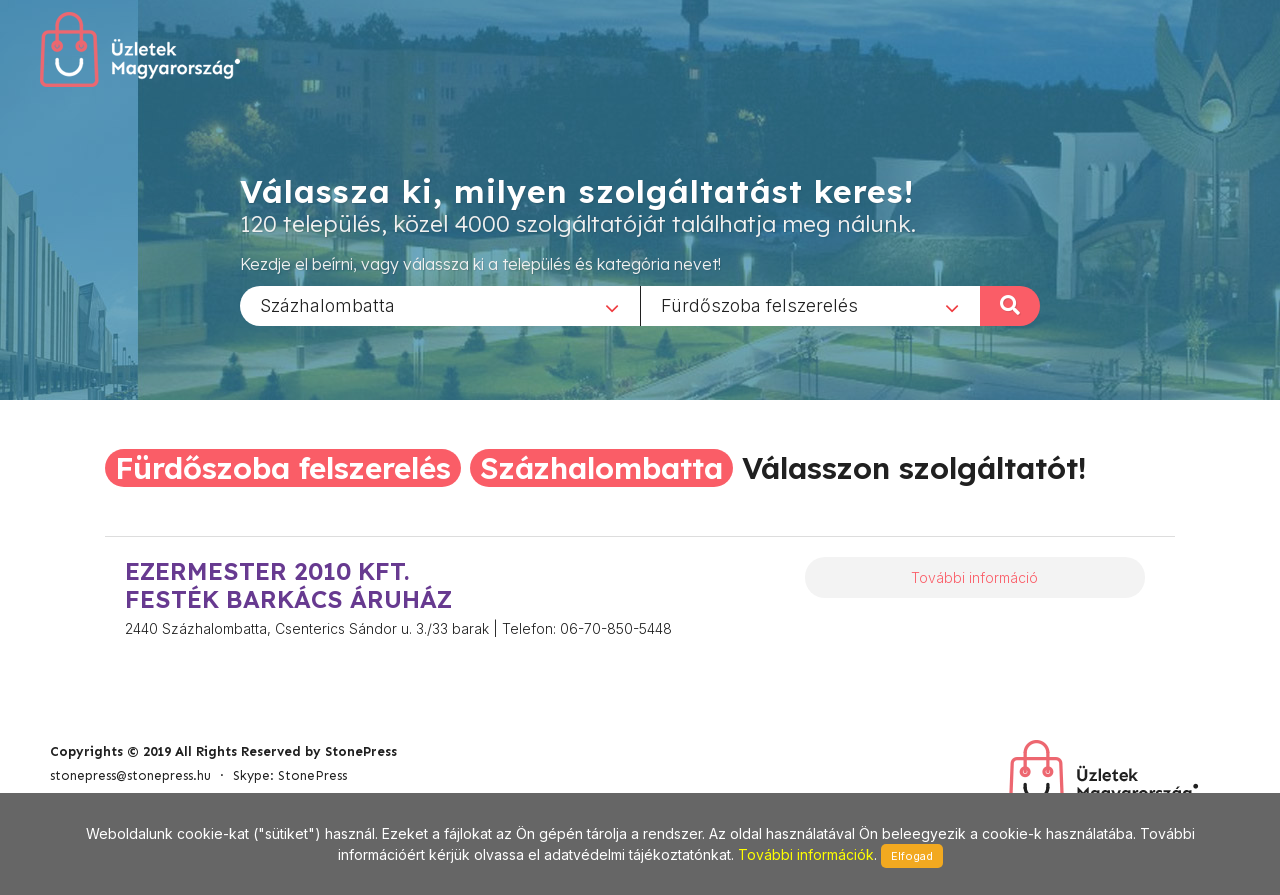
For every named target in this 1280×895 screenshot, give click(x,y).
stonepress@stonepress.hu (130, 775)
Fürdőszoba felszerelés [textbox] (759, 304)
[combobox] (440, 305)
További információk (806, 854)
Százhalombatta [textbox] (327, 304)
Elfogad (912, 856)
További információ (974, 577)
